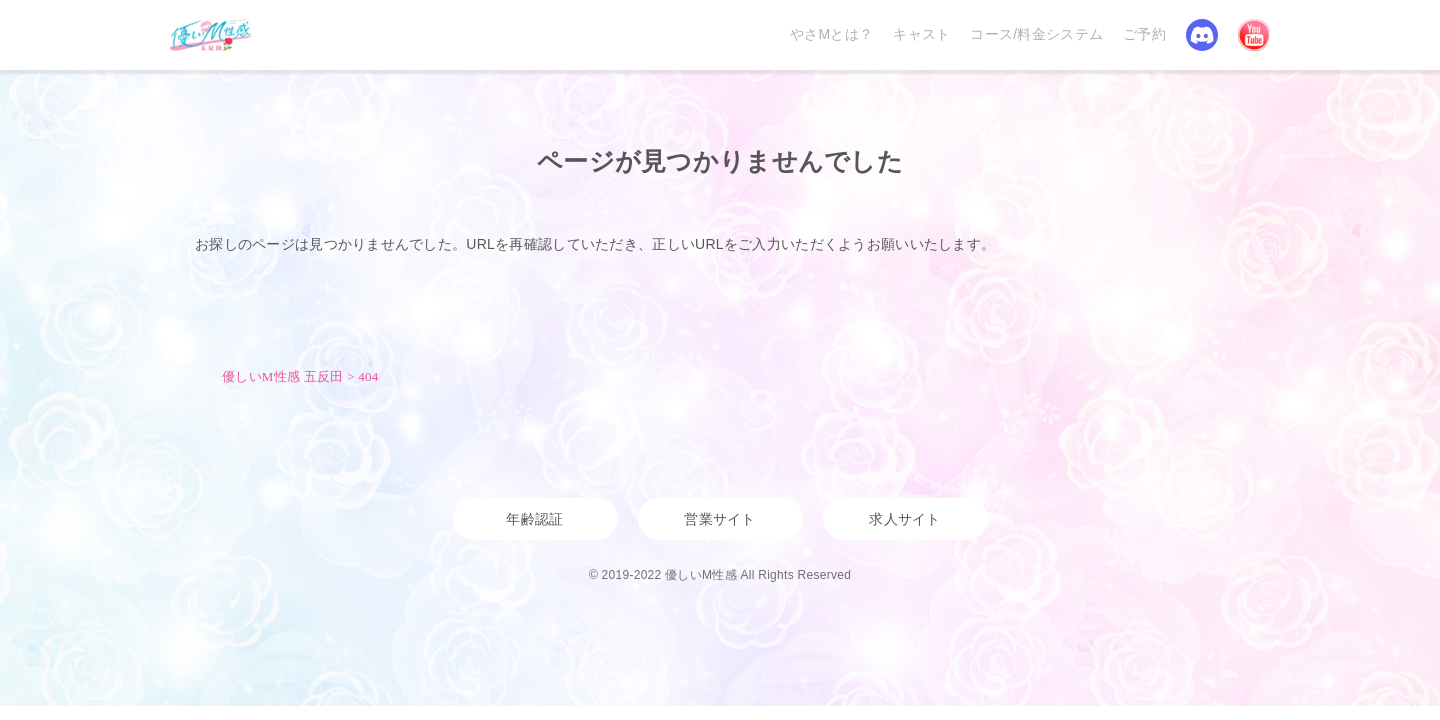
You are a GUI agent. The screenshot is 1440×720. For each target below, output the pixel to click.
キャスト (921, 34)
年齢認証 (534, 519)
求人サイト (904, 519)
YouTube (1254, 35)
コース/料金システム (1036, 34)
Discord (1202, 35)
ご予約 (1144, 34)
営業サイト (719, 519)
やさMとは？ (831, 34)
